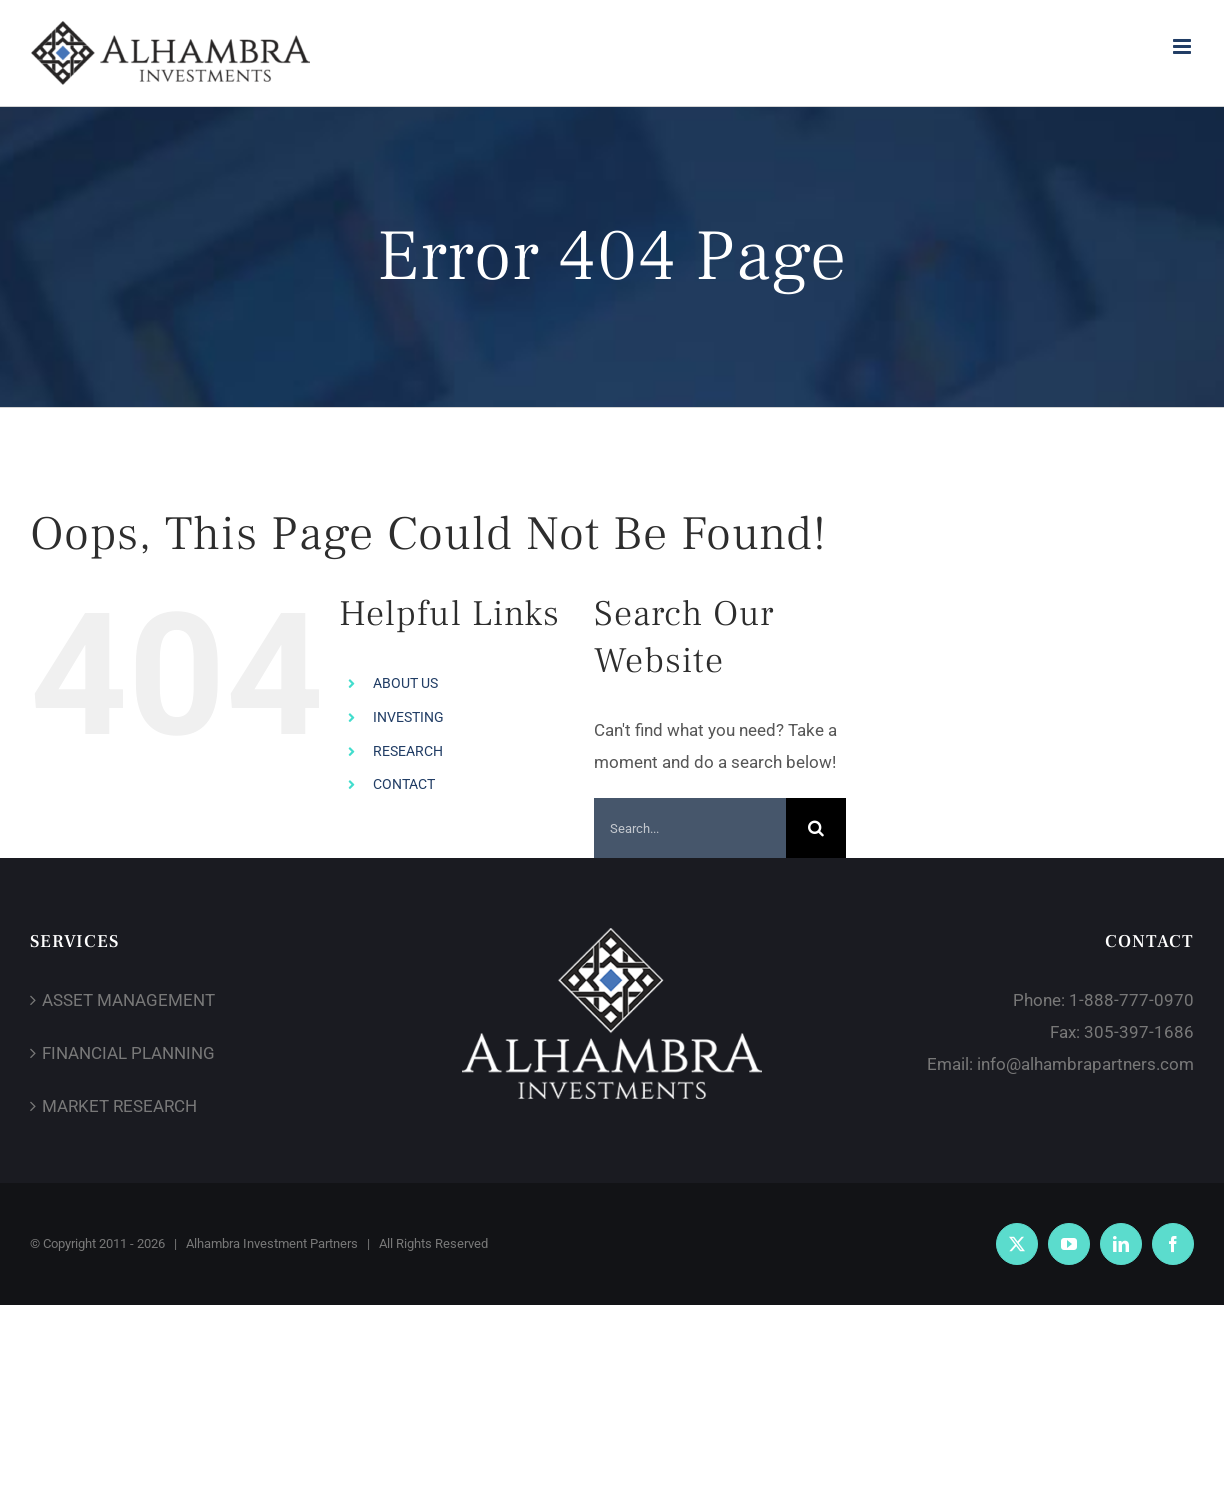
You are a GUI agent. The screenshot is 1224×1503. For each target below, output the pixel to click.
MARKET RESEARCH (119, 1106)
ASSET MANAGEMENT (128, 1000)
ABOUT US (405, 683)
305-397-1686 (1139, 1032)
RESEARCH (408, 751)
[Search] (816, 828)
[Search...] (690, 828)
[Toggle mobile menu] (1183, 46)
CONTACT (404, 784)
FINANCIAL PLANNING (128, 1053)
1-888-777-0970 (1131, 1000)
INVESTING (408, 717)
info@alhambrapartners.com (1085, 1064)
